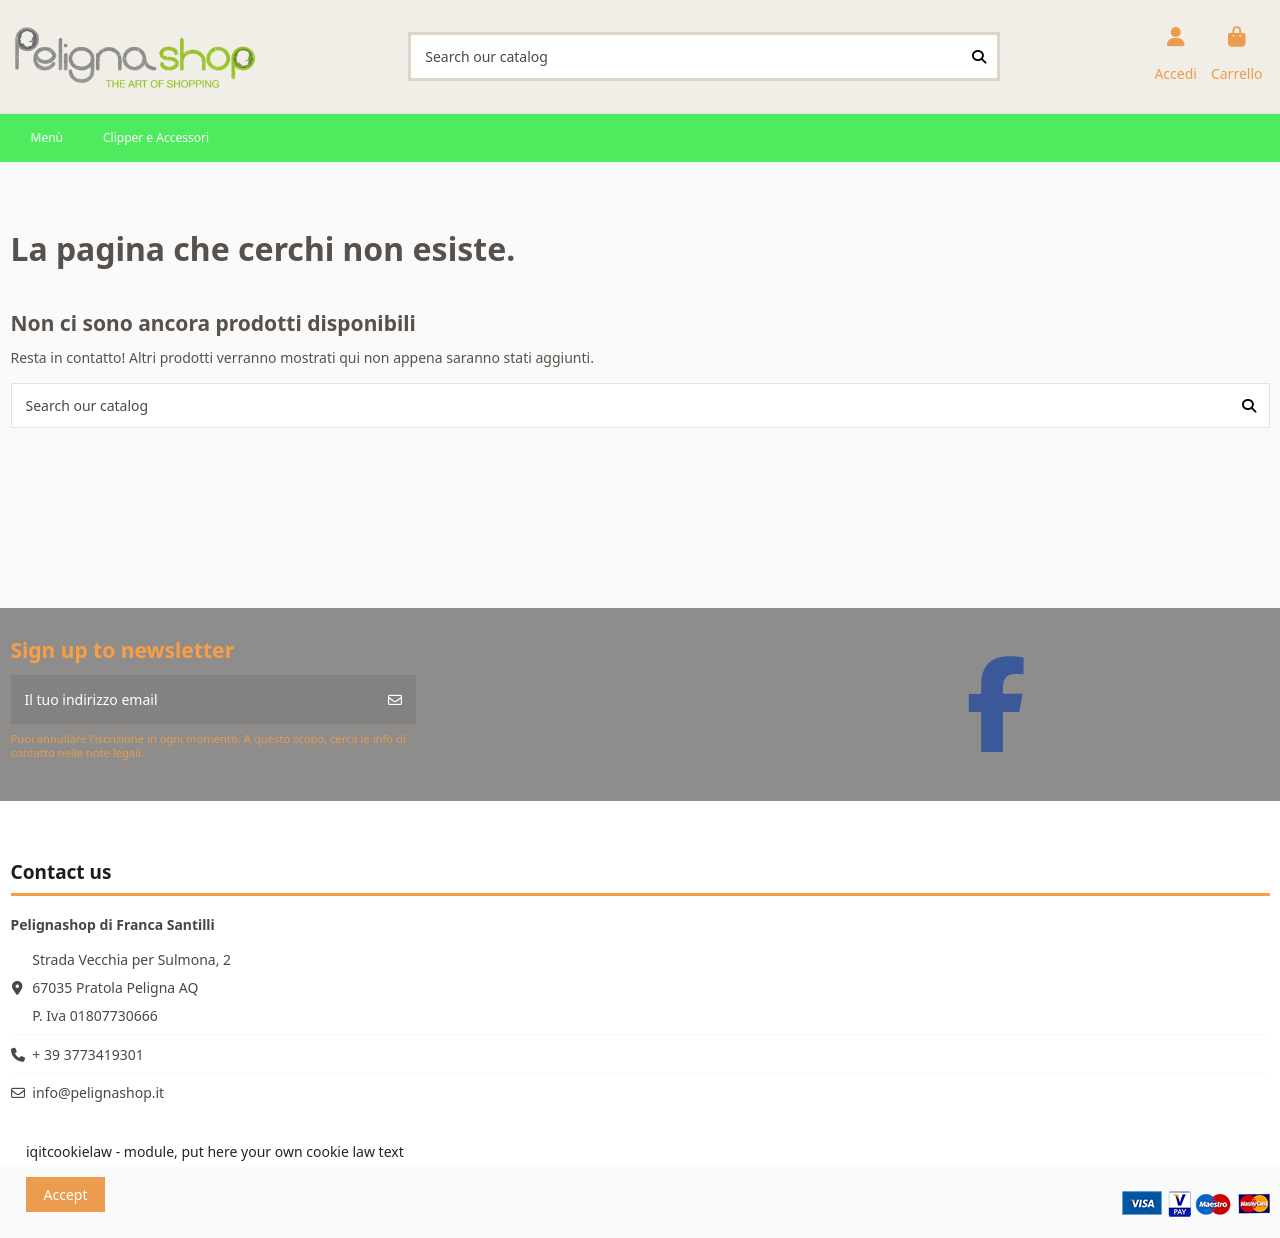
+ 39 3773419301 (87, 1054)
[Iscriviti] (395, 699)
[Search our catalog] (979, 56)
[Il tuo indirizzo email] (193, 699)
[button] (47, 138)
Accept (66, 1194)
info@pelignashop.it (98, 1092)
